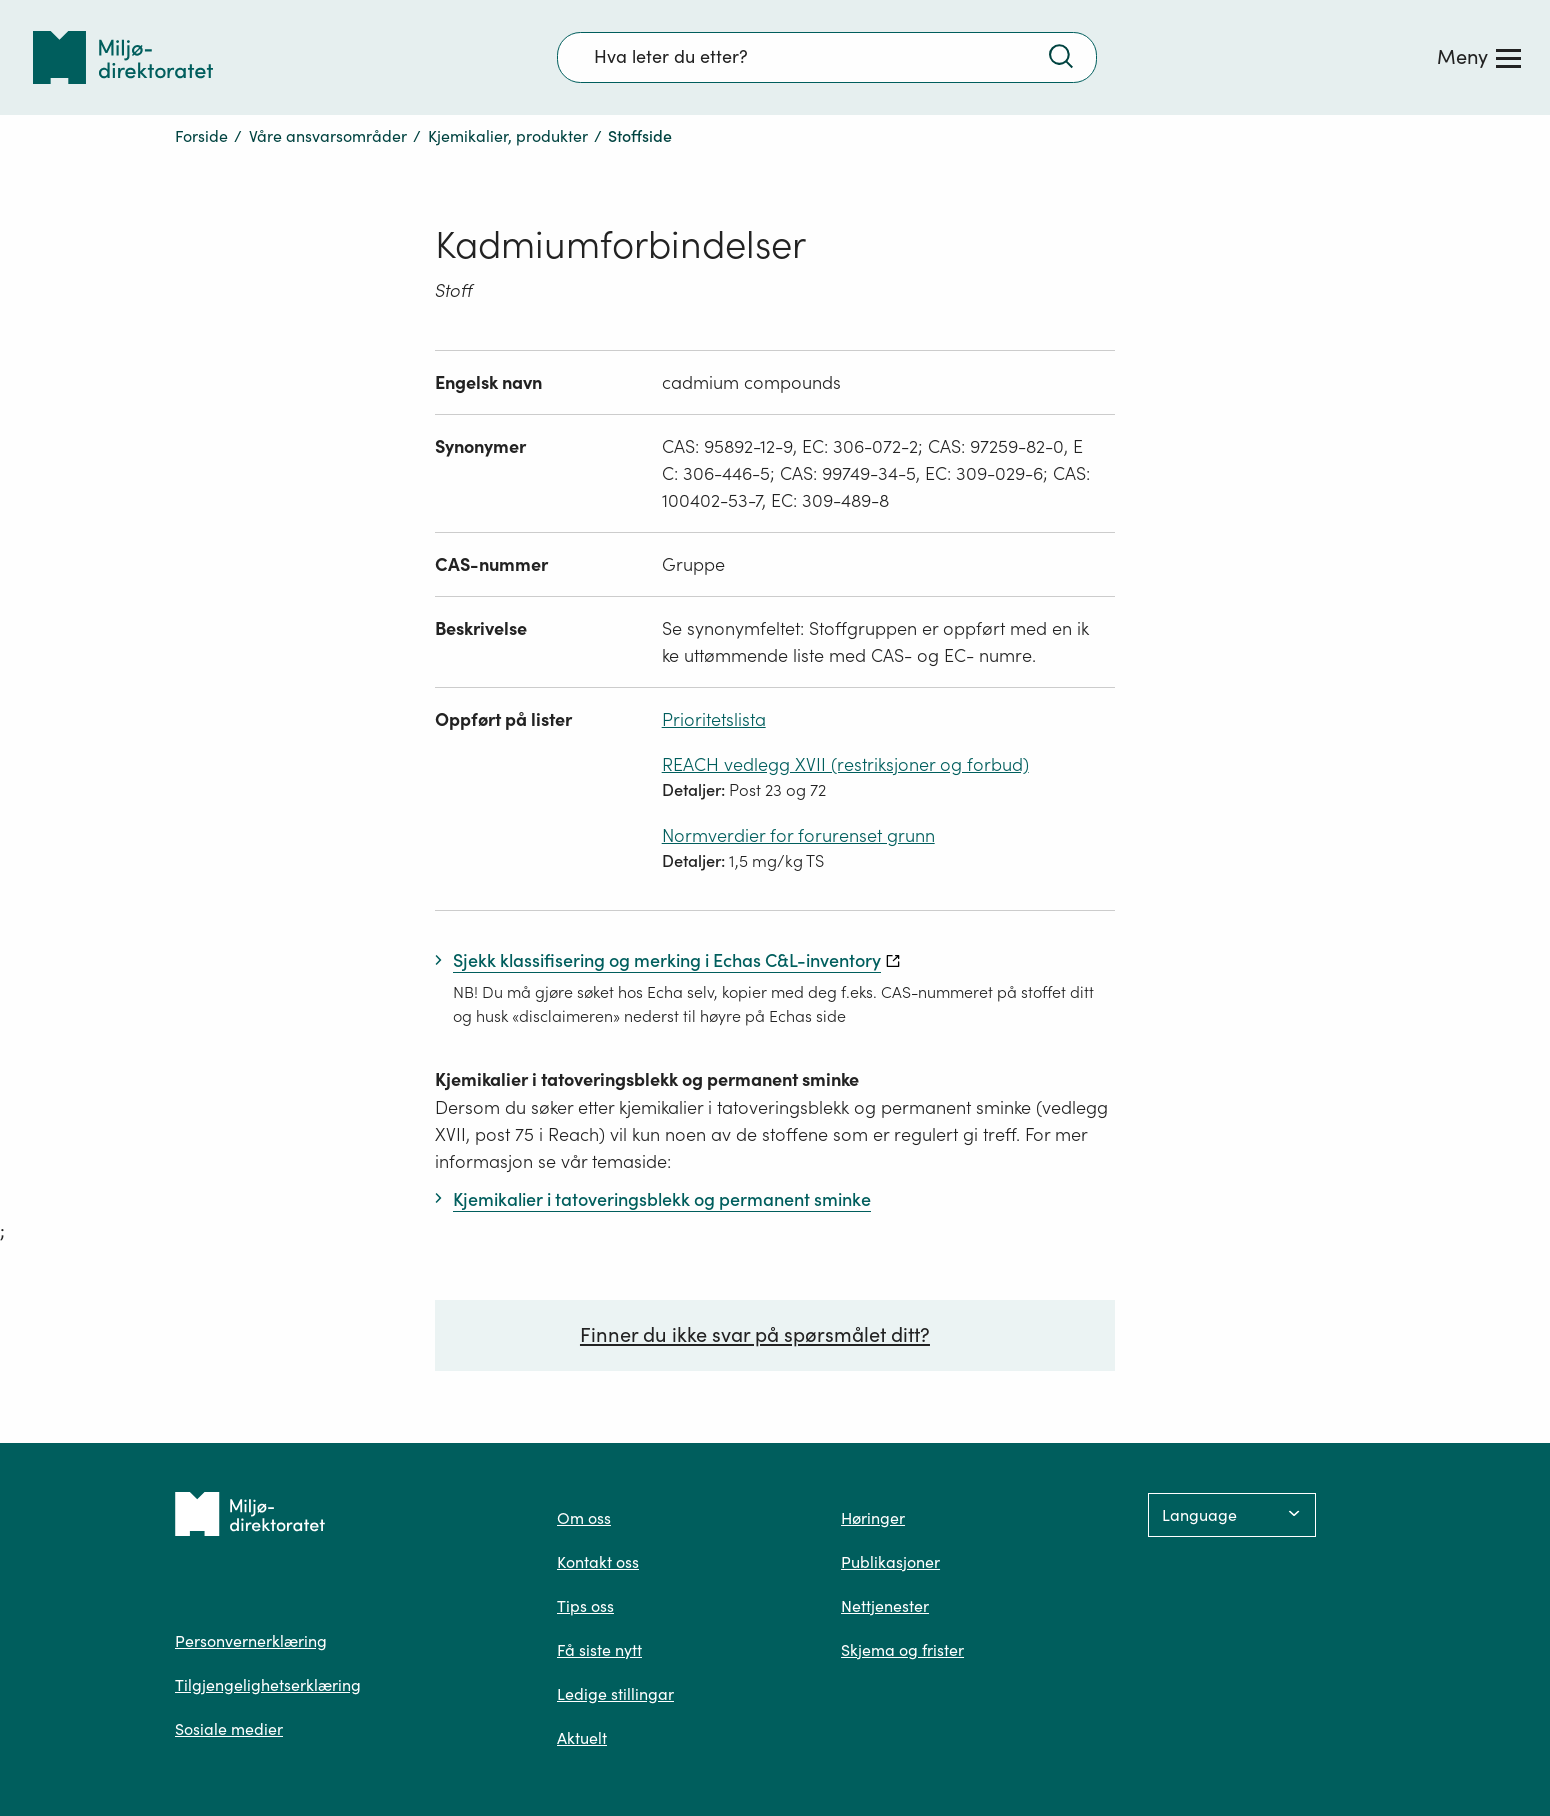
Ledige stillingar (615, 1694)
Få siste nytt (599, 1650)
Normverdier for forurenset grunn (798, 835)
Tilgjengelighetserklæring (268, 1685)
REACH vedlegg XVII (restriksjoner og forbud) (845, 764)
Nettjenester (885, 1606)
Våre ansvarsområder (328, 136)
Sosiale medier (229, 1729)
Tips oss (585, 1606)
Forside (201, 136)
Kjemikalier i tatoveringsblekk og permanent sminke (647, 1079)
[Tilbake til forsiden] (123, 57)
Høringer (873, 1518)
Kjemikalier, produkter (508, 136)
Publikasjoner (890, 1562)
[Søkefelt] (827, 57)
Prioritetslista (714, 719)
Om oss (584, 1518)
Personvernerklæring (251, 1641)
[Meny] (1479, 57)
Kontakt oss (598, 1562)
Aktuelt (582, 1738)
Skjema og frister (902, 1650)
